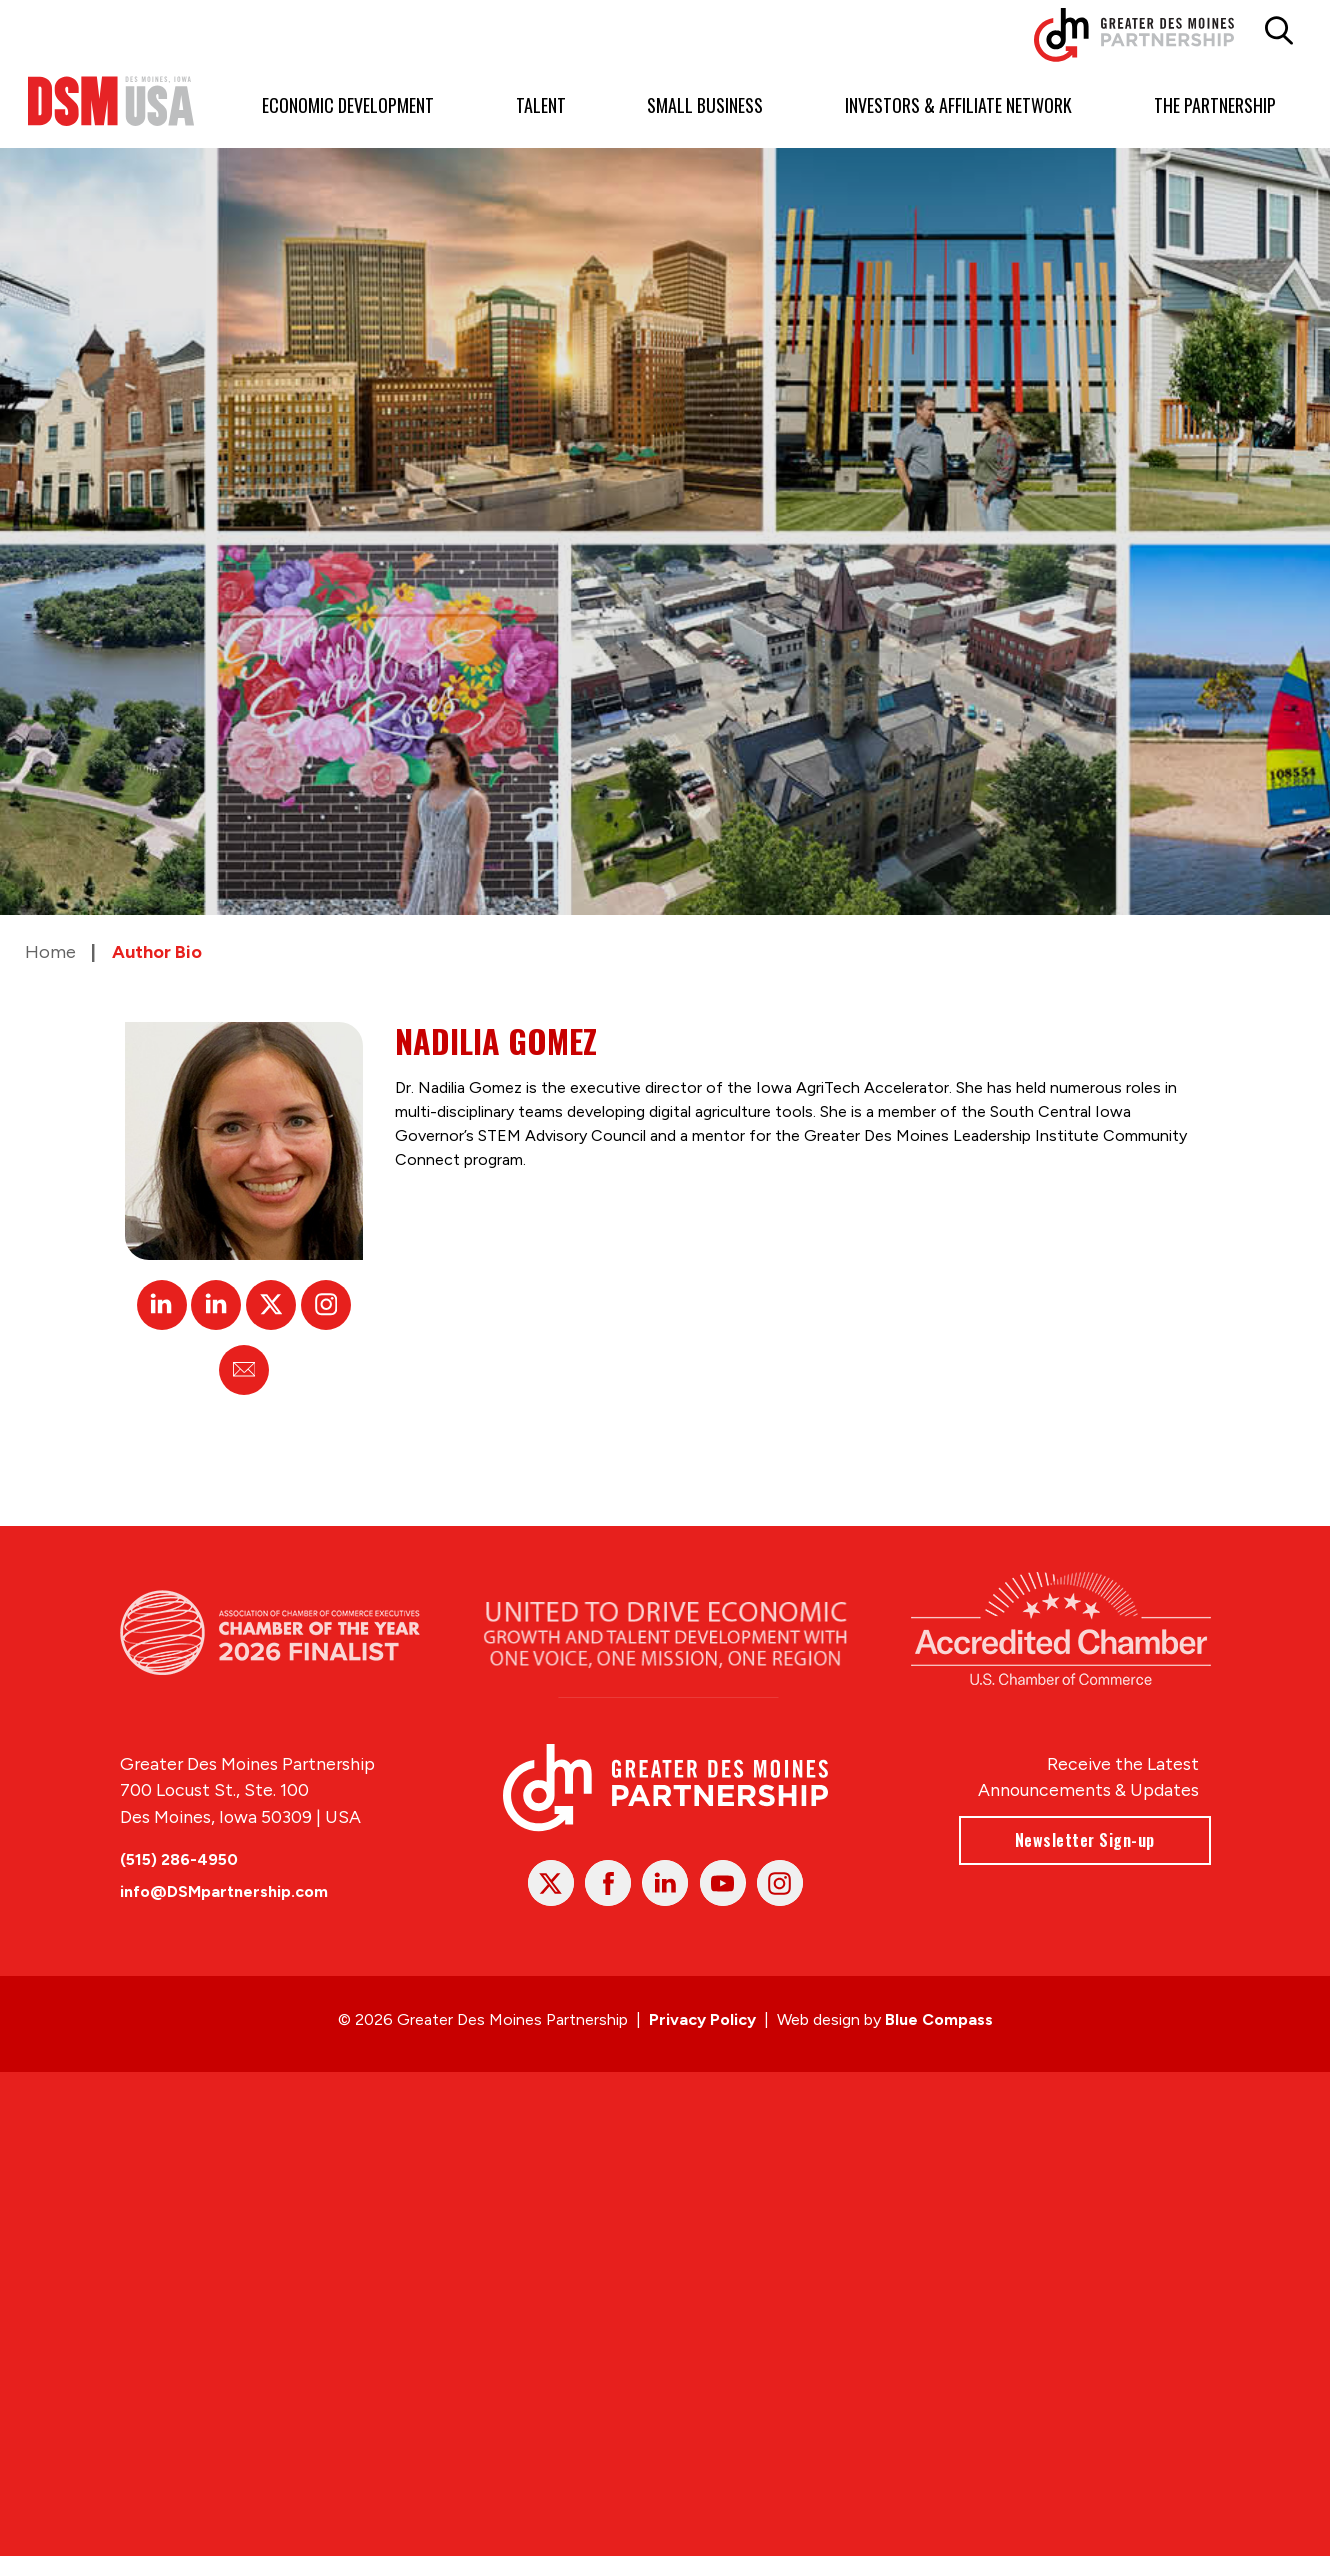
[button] (1279, 31)
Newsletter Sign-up (1084, 1840)
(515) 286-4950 (179, 1859)
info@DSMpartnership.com (224, 1891)
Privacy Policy (702, 2019)
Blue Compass (939, 2019)
